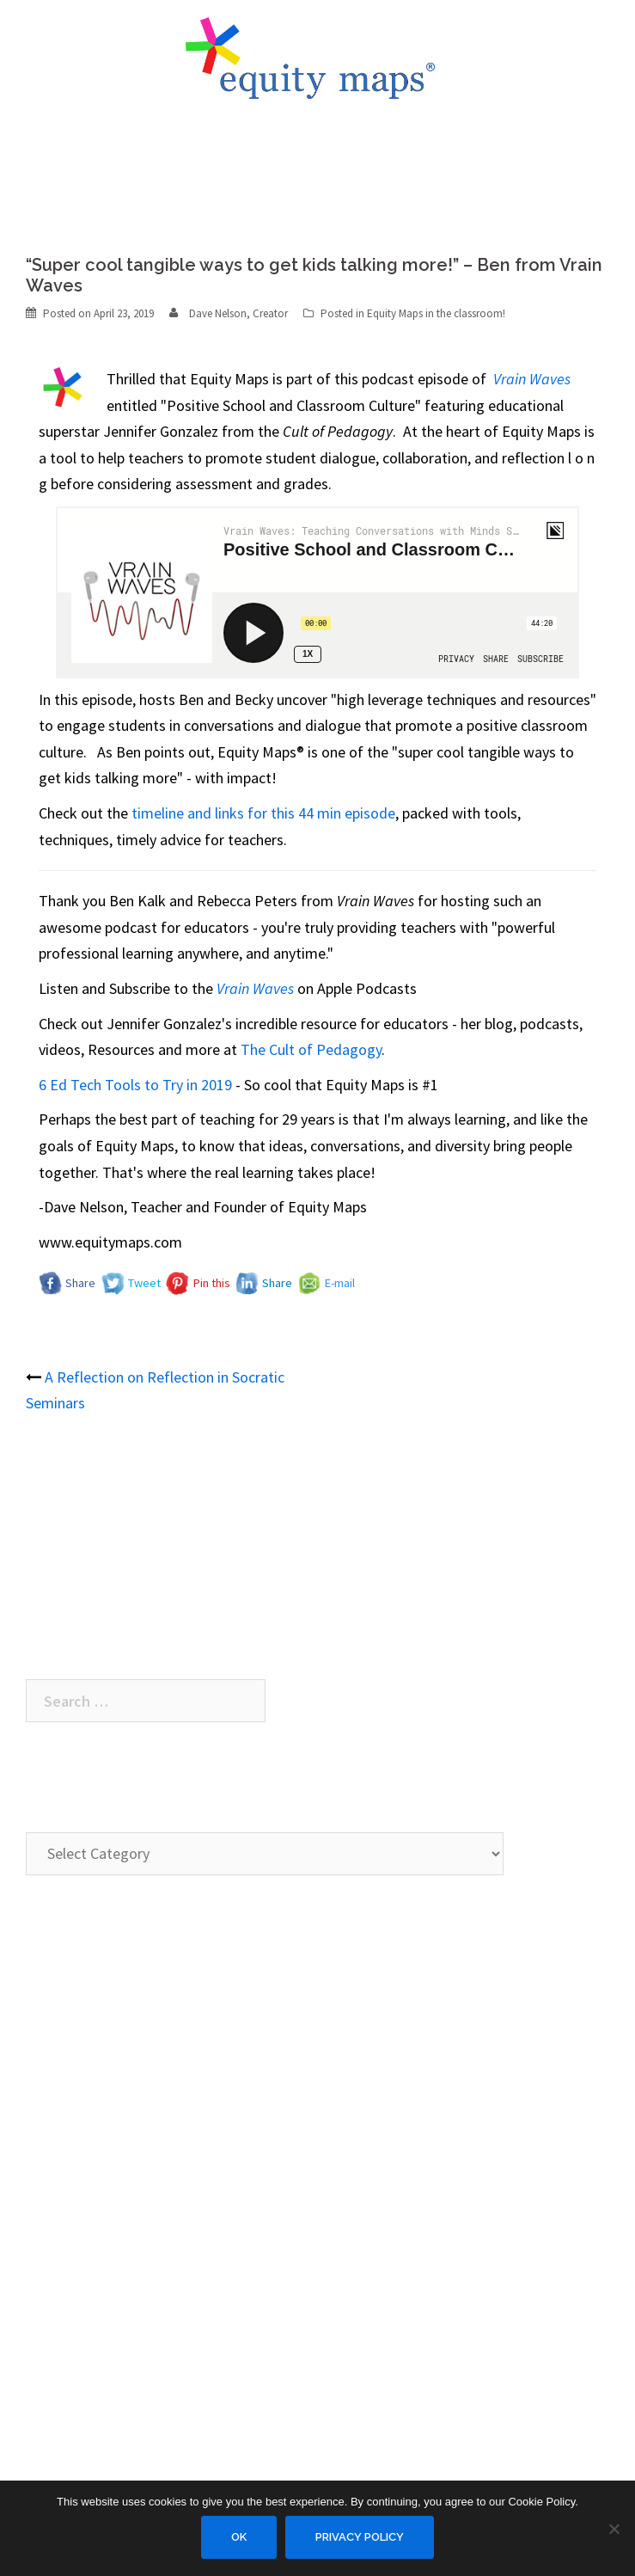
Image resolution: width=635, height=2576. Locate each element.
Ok (239, 2536)
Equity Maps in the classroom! (436, 313)
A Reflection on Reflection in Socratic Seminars (177, 1527)
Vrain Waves (255, 988)
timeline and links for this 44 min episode (263, 813)
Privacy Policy (359, 2536)
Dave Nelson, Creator (238, 313)
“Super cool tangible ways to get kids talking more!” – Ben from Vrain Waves (272, 1492)
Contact (51, 2131)
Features (54, 2061)
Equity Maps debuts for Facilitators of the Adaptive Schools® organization (263, 1597)
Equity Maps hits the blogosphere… (141, 1562)
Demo (45, 1992)
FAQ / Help (59, 2166)
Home (45, 1956)
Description (62, 2026)
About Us (55, 2097)
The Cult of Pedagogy (311, 1049)
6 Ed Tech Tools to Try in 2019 (135, 1085)
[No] (613, 2528)
